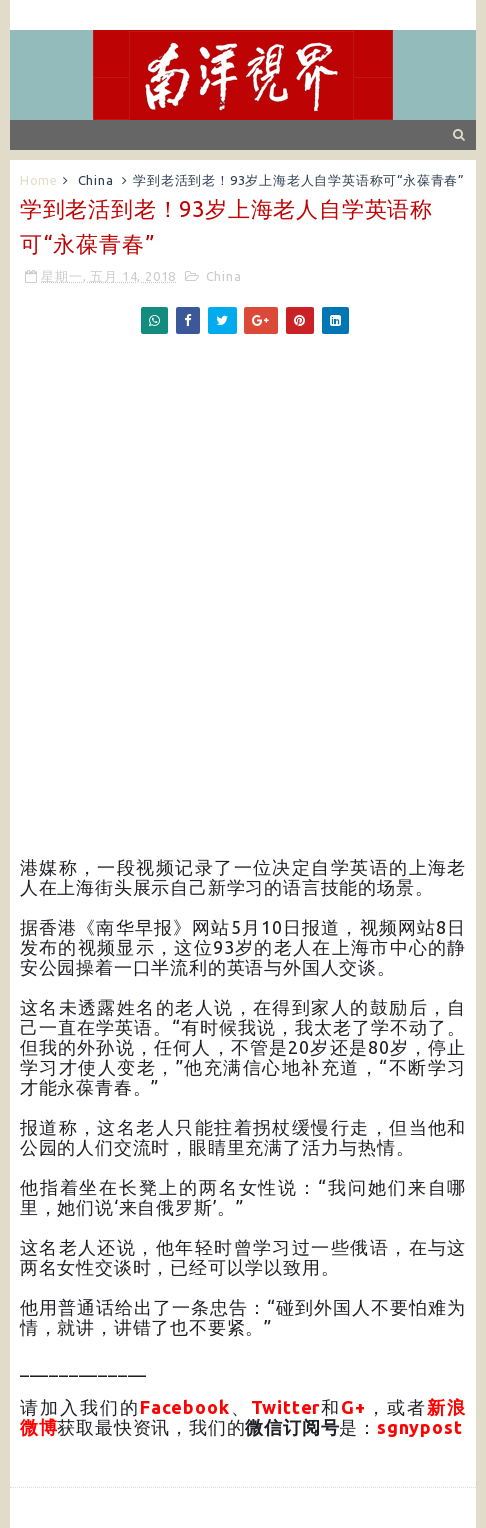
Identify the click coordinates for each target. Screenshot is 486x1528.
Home (39, 180)
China (96, 180)
